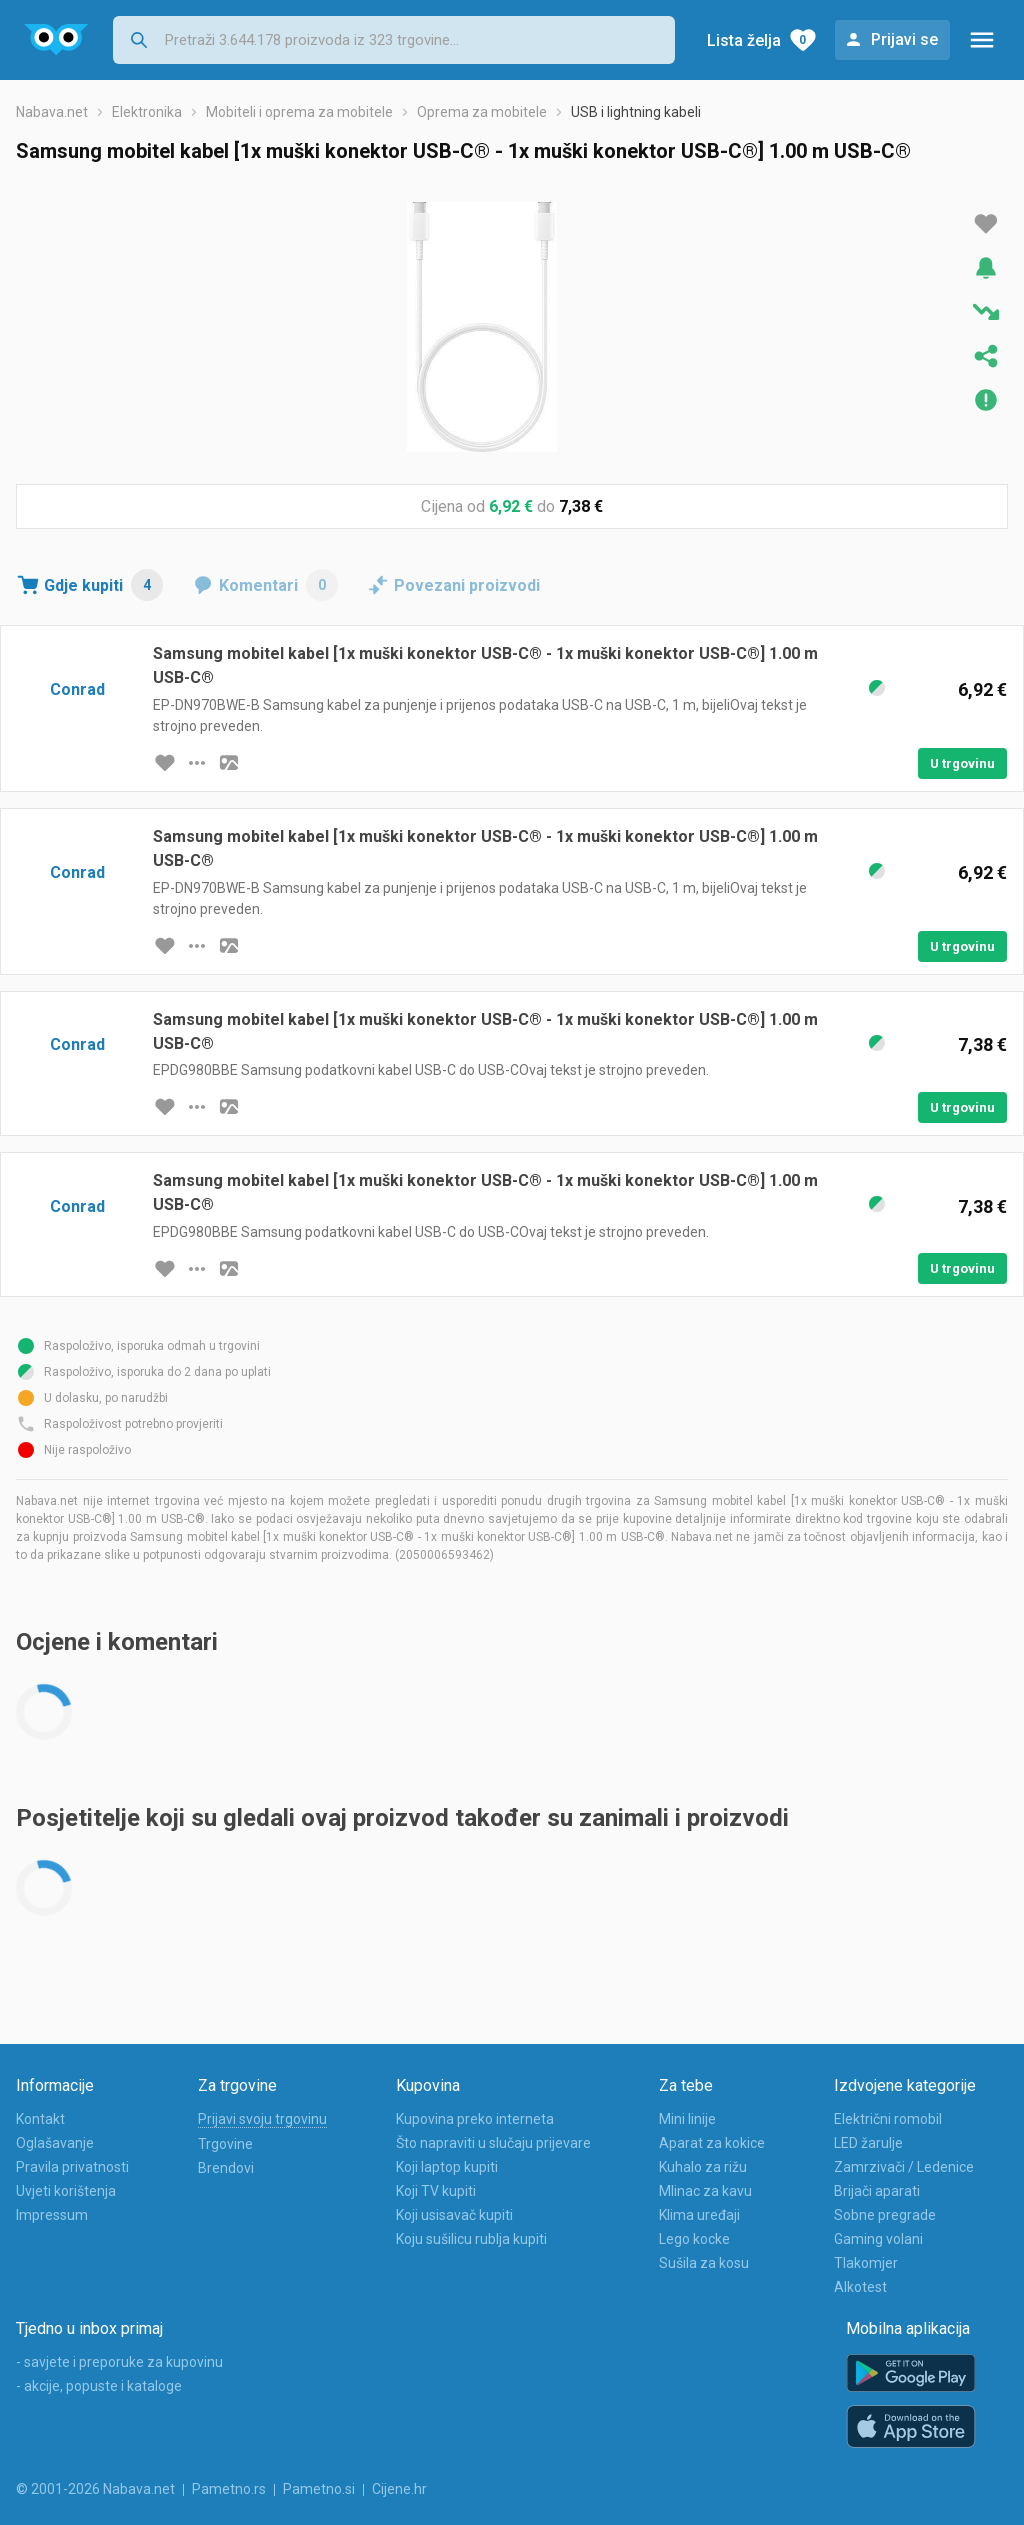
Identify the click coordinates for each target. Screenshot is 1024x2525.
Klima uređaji (699, 2215)
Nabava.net (52, 112)
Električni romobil (888, 2119)
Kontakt (40, 2119)
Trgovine (225, 2144)
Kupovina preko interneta (475, 2119)
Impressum (52, 2215)
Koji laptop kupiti (447, 2167)
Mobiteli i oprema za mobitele (299, 112)
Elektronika (147, 112)
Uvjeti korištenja (66, 2191)
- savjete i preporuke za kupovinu (119, 2362)
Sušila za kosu (704, 2263)
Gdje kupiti (103, 585)
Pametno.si (319, 2489)
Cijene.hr (399, 2489)
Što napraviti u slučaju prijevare (493, 2143)
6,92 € (511, 506)
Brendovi (226, 2168)
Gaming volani (878, 2239)
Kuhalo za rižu (703, 2167)
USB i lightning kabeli (636, 112)
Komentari (278, 585)
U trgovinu (962, 763)
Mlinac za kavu (705, 2191)
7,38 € (581, 506)
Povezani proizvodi (467, 585)
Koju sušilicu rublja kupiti (471, 2239)
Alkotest (860, 2287)
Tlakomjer (866, 2263)
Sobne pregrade (885, 2215)
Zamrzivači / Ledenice (904, 2167)
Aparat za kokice (712, 2143)
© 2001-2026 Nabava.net (95, 2489)
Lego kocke (694, 2239)
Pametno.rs (229, 2489)
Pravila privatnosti (72, 2167)
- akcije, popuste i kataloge (99, 2386)
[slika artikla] (229, 763)
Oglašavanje (55, 2143)
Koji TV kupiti (436, 2191)
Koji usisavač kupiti (454, 2215)
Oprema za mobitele (482, 112)
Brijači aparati (877, 2191)
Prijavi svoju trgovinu (262, 2119)
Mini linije (687, 2119)
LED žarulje (868, 2143)
